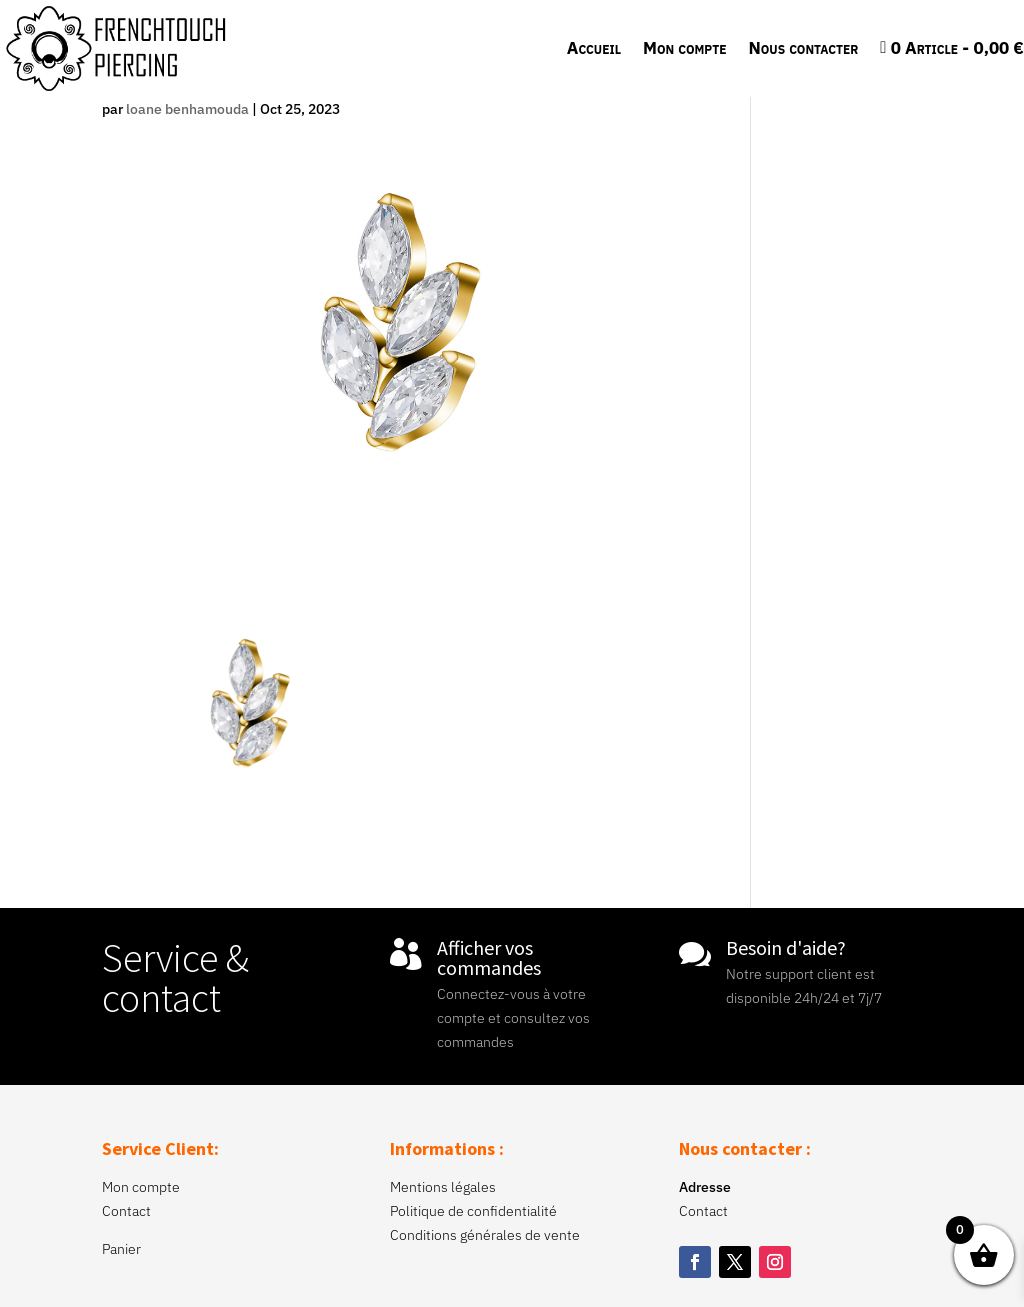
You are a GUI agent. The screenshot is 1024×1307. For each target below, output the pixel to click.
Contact (126, 1211)
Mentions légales (443, 1187)
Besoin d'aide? (786, 947)
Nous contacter (803, 48)
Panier (121, 1249)
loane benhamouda (187, 109)
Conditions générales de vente (485, 1235)
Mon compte (684, 48)
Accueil (594, 48)
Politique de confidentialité (473, 1211)
